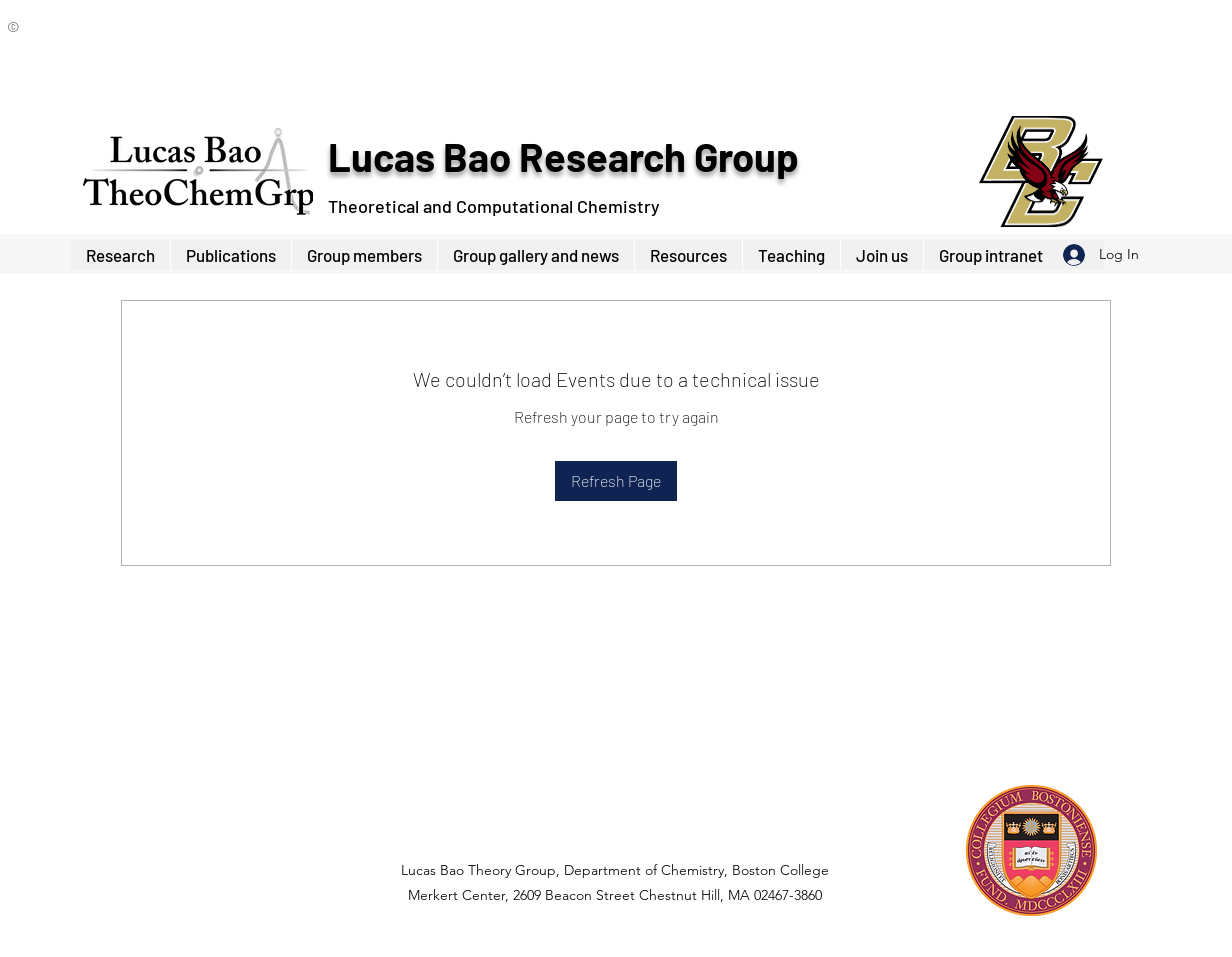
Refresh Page (616, 480)
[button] (364, 255)
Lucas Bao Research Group (563, 156)
